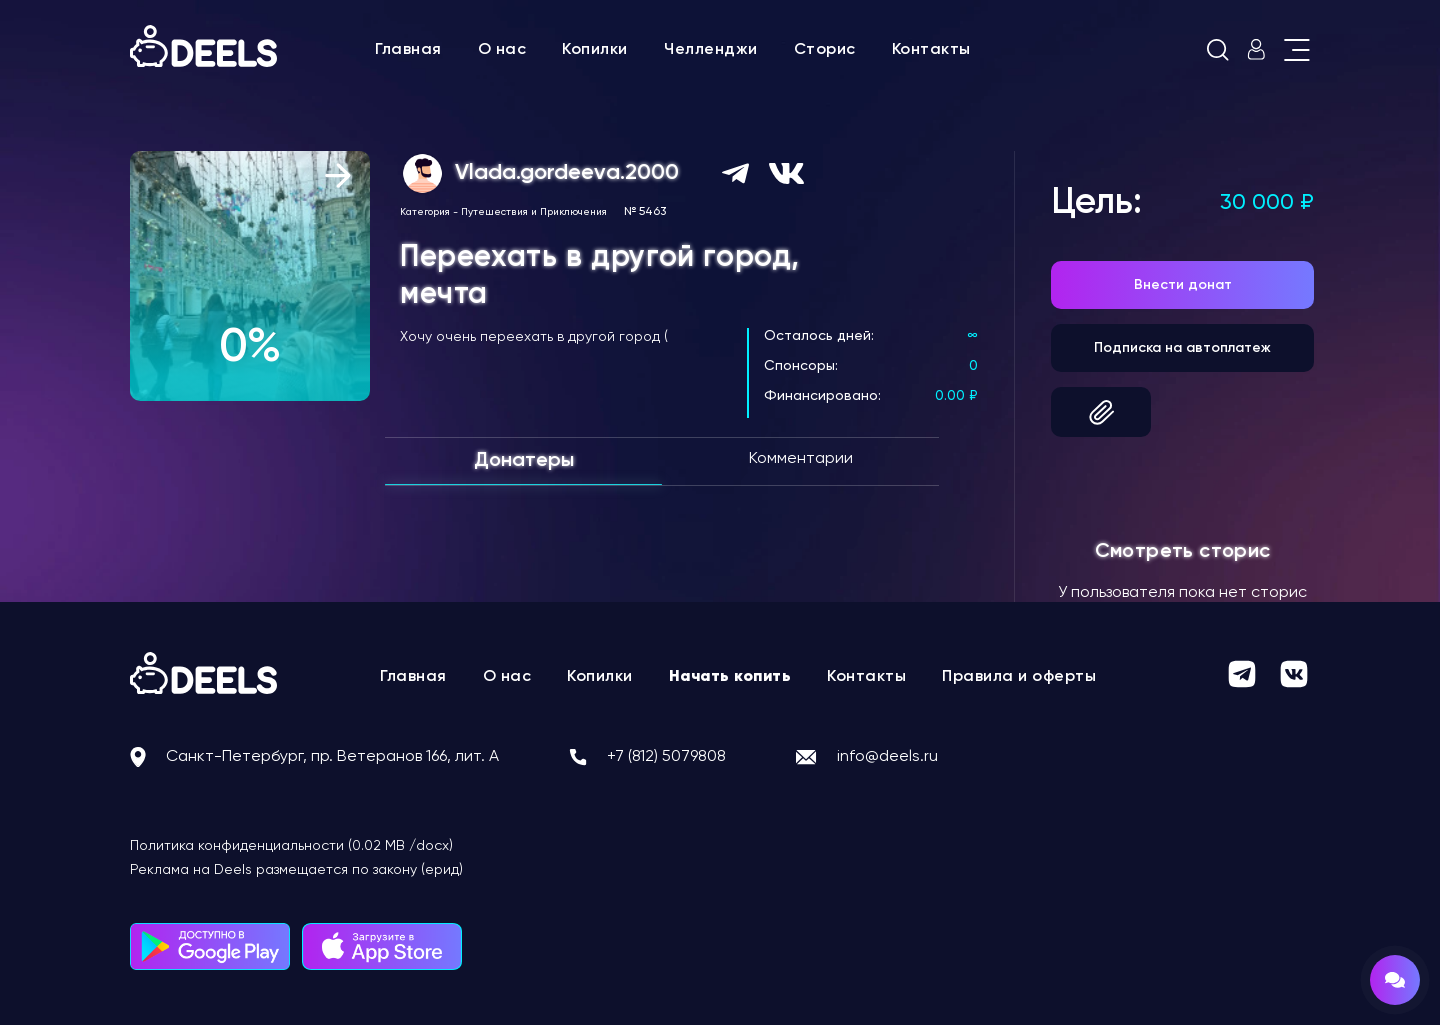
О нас (502, 50)
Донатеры (524, 461)
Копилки (595, 50)
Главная (408, 50)
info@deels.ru (887, 757)
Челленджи (711, 50)
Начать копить (730, 677)
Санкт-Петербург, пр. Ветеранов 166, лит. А (332, 757)
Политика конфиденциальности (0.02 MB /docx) (291, 846)
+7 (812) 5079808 (666, 757)
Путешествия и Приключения (534, 212)
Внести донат (1183, 285)
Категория (425, 212)
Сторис (825, 50)
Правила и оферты (1019, 677)
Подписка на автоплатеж (1182, 348)
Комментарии (801, 459)
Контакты (931, 50)
